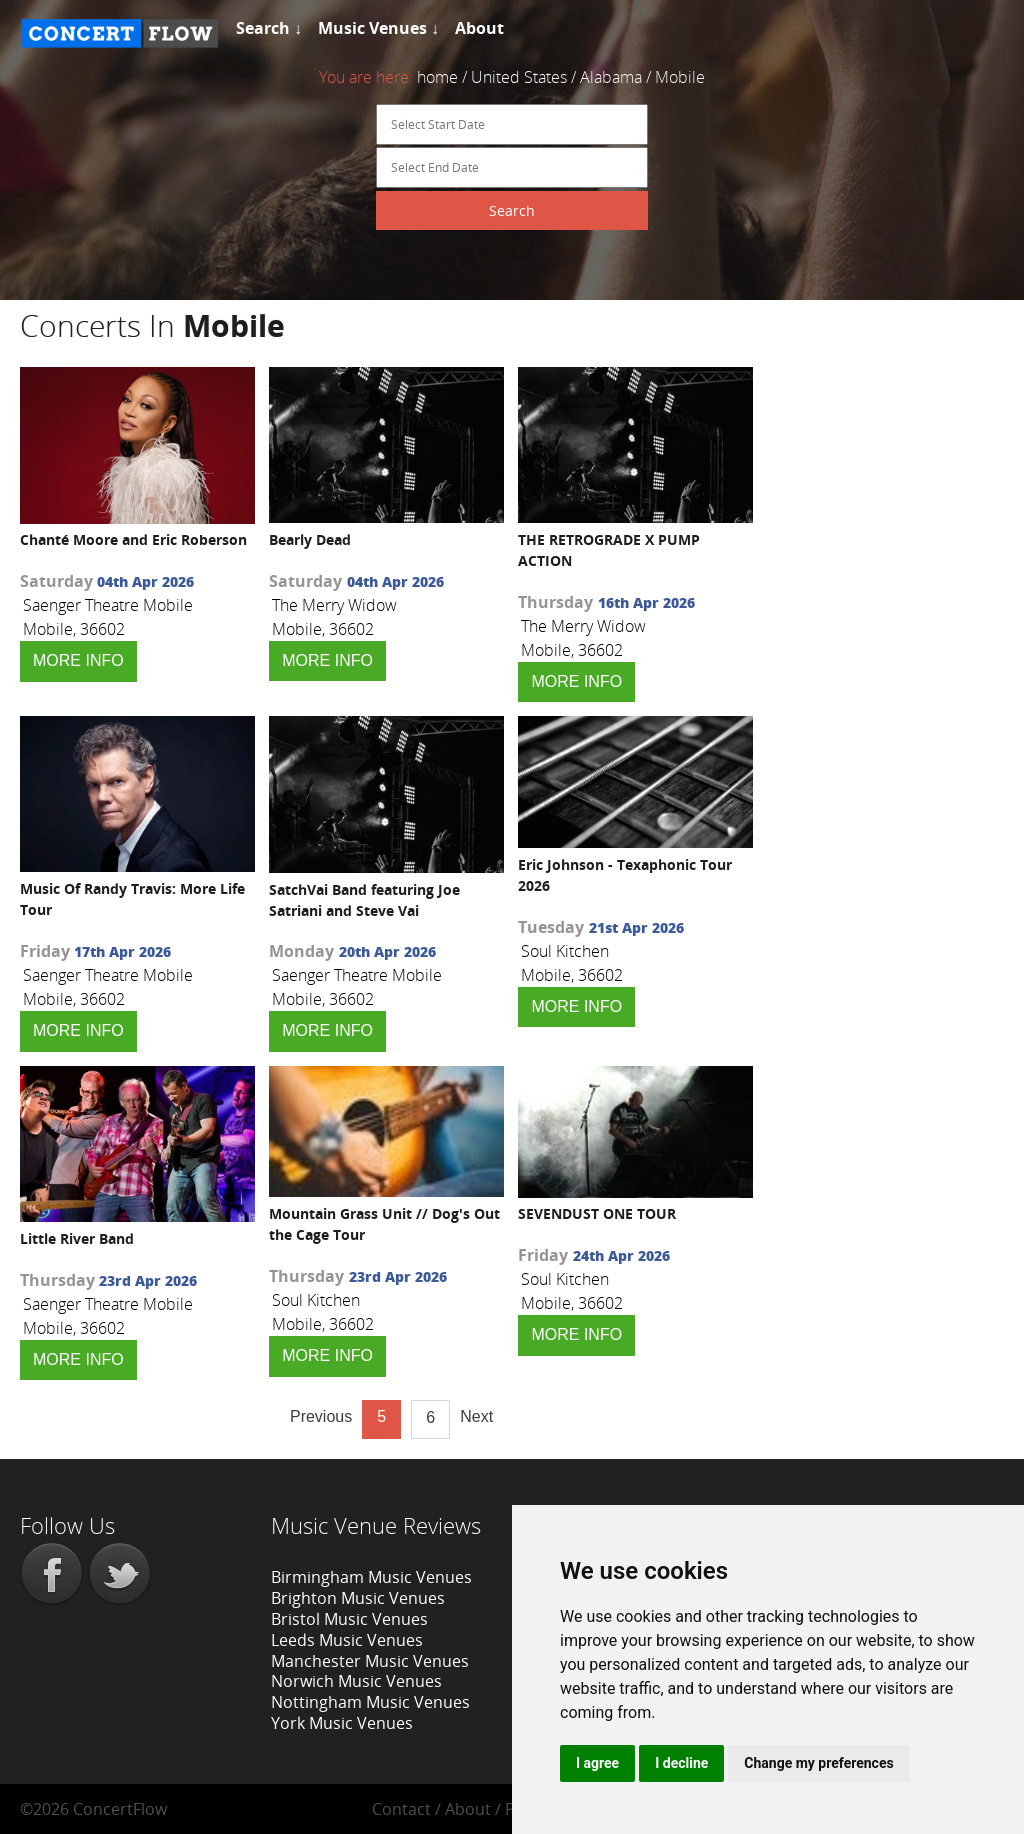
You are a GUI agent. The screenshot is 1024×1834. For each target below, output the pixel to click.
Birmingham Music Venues (371, 1577)
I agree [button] (597, 1763)
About (468, 1809)
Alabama (611, 77)
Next (476, 1416)
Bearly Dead (310, 539)
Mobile (680, 77)
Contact (401, 1809)
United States (519, 77)
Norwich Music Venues (356, 1681)
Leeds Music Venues (347, 1640)
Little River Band (77, 1238)
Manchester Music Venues (370, 1661)
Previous (321, 1416)
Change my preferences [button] (818, 1763)
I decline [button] (681, 1763)
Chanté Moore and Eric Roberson (133, 539)
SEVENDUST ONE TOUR (597, 1213)
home (437, 77)
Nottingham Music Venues (370, 1702)
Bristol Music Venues (349, 1619)
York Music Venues (342, 1723)
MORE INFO (78, 660)
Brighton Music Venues (358, 1598)
